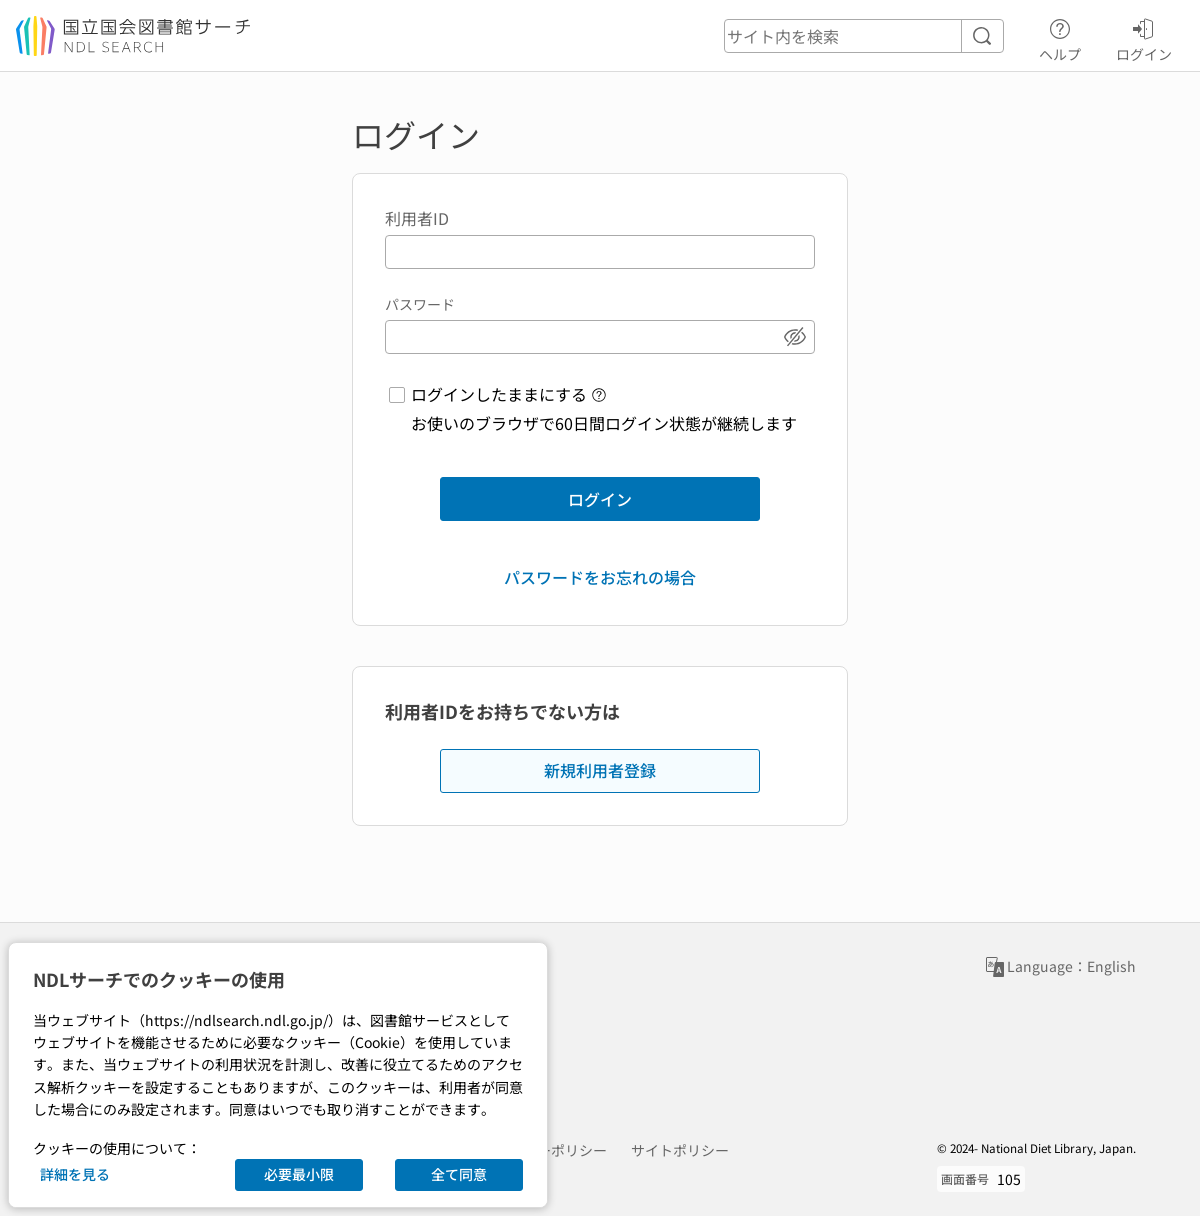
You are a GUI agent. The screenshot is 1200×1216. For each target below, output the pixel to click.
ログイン (1144, 37)
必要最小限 (299, 1174)
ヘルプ (1060, 37)
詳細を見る (75, 1174)
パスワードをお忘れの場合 (600, 577)
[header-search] (864, 36)
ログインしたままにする (499, 394)
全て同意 (459, 1174)
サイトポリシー (680, 1150)
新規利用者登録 (600, 770)
